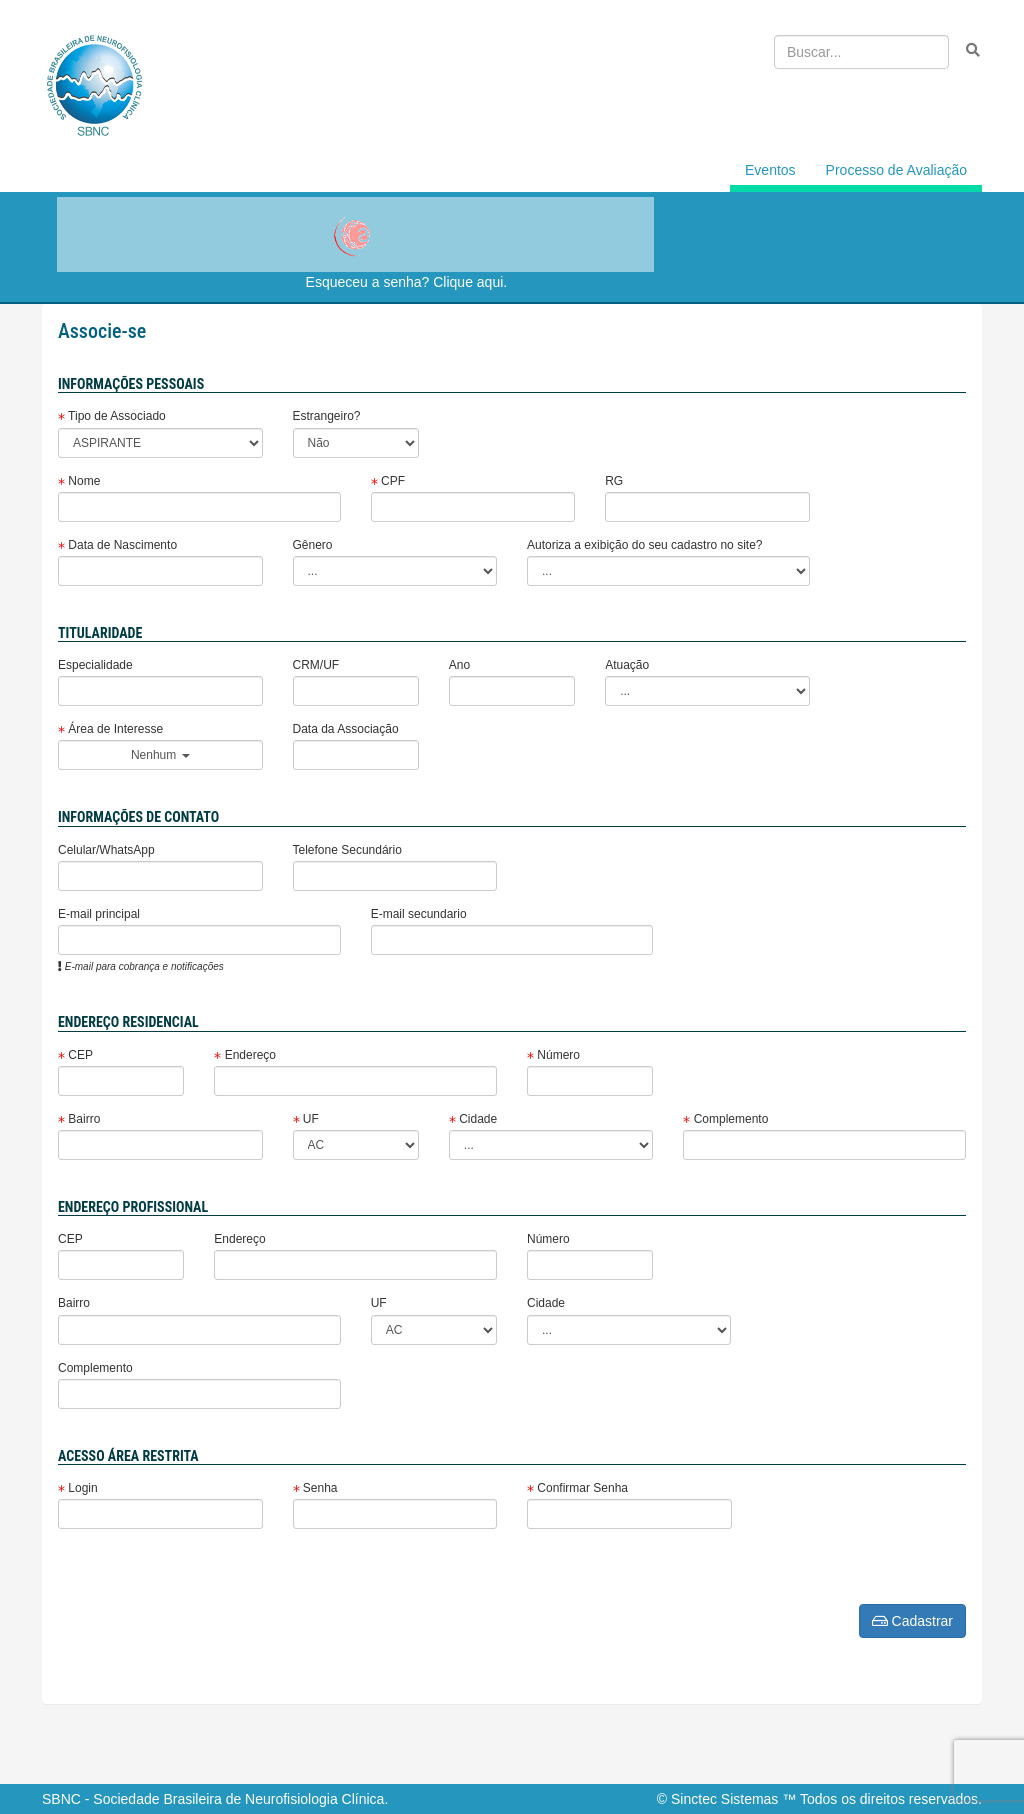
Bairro (79, 1119)
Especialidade (95, 665)
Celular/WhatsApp (106, 850)
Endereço (245, 1055)
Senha (315, 1488)
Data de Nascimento (117, 545)
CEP (75, 1055)
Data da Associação (346, 729)
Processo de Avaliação (896, 170)
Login (78, 1488)
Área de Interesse (110, 729)
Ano (459, 665)
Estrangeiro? (327, 416)
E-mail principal (99, 914)
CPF (388, 481)
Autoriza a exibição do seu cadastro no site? (644, 545)
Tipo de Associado (112, 416)
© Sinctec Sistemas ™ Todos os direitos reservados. (819, 1799)
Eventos (770, 170)
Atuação (627, 665)
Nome (79, 481)
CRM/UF (316, 665)
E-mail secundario (419, 914)
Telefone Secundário (347, 850)
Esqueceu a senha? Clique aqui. (407, 282)
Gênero (313, 545)
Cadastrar (912, 1621)
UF (306, 1119)
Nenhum (160, 755)
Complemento (725, 1119)
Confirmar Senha (577, 1488)
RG (614, 481)
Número (553, 1055)
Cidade (473, 1119)
